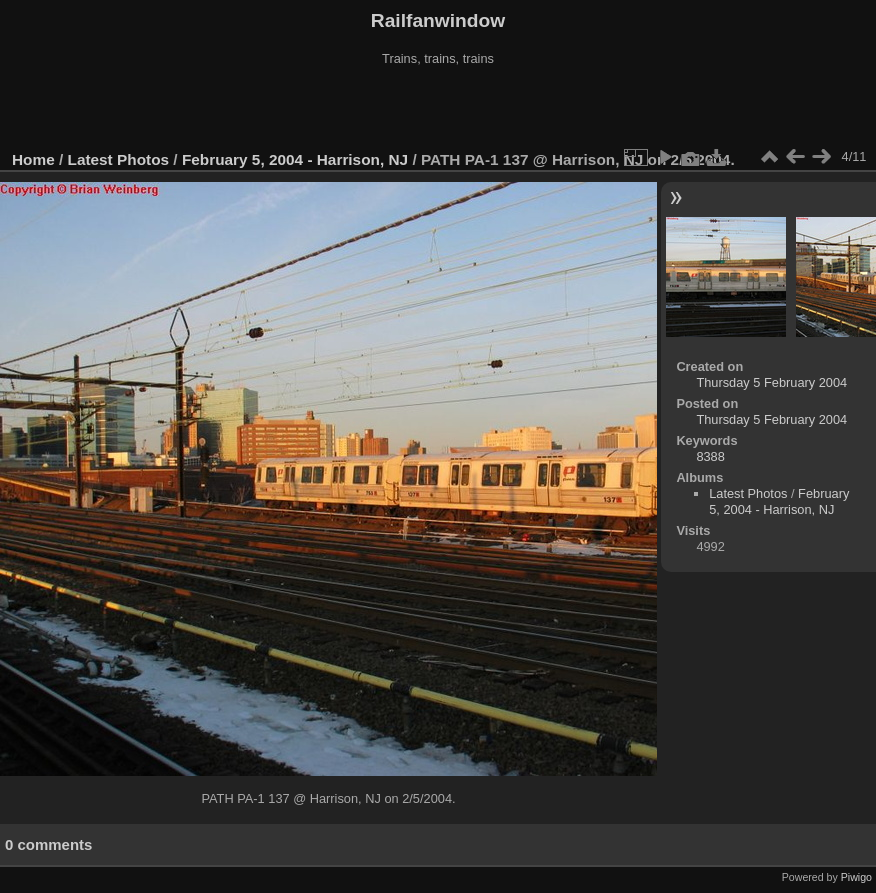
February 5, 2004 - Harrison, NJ (295, 159)
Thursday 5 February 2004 (771, 382)
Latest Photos (119, 159)
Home (33, 159)
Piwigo (856, 877)
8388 (710, 456)
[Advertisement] (438, 109)
